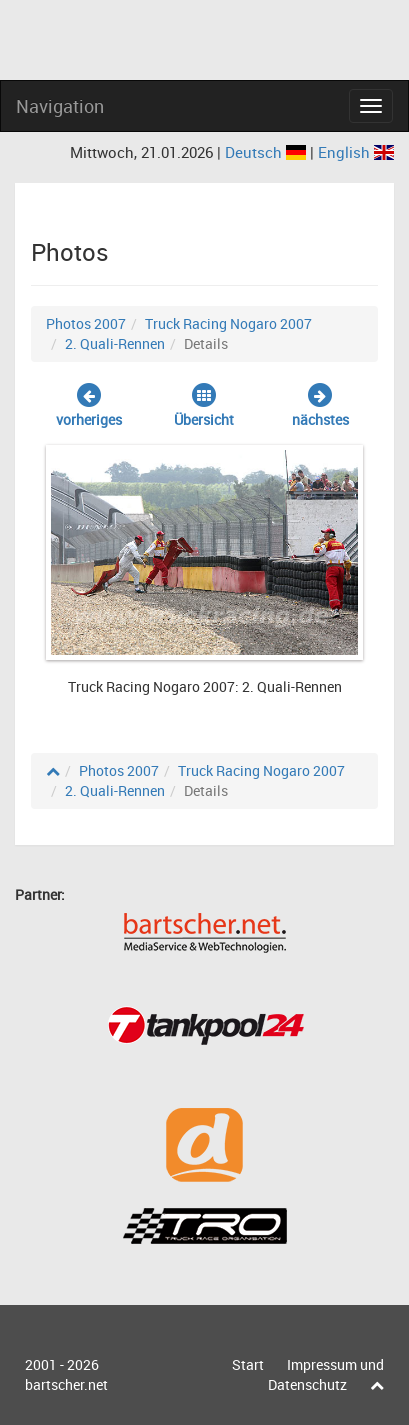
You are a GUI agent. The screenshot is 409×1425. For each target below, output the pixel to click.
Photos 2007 (86, 323)
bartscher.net (66, 1384)
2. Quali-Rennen (115, 343)
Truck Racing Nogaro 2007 (228, 323)
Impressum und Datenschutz (326, 1374)
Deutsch (267, 152)
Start (248, 1364)
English (356, 152)
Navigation (60, 106)
